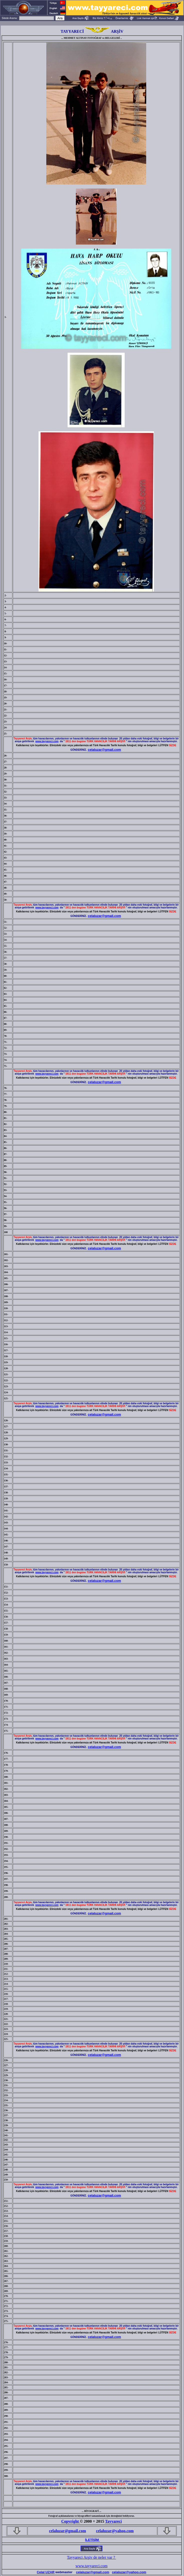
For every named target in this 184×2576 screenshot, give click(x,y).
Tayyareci (113, 2521)
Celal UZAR (46, 2572)
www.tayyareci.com (46, 741)
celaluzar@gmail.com (104, 749)
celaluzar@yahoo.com (115, 2531)
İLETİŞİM (92, 2540)
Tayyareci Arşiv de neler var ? (91, 2557)
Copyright (70, 2521)
